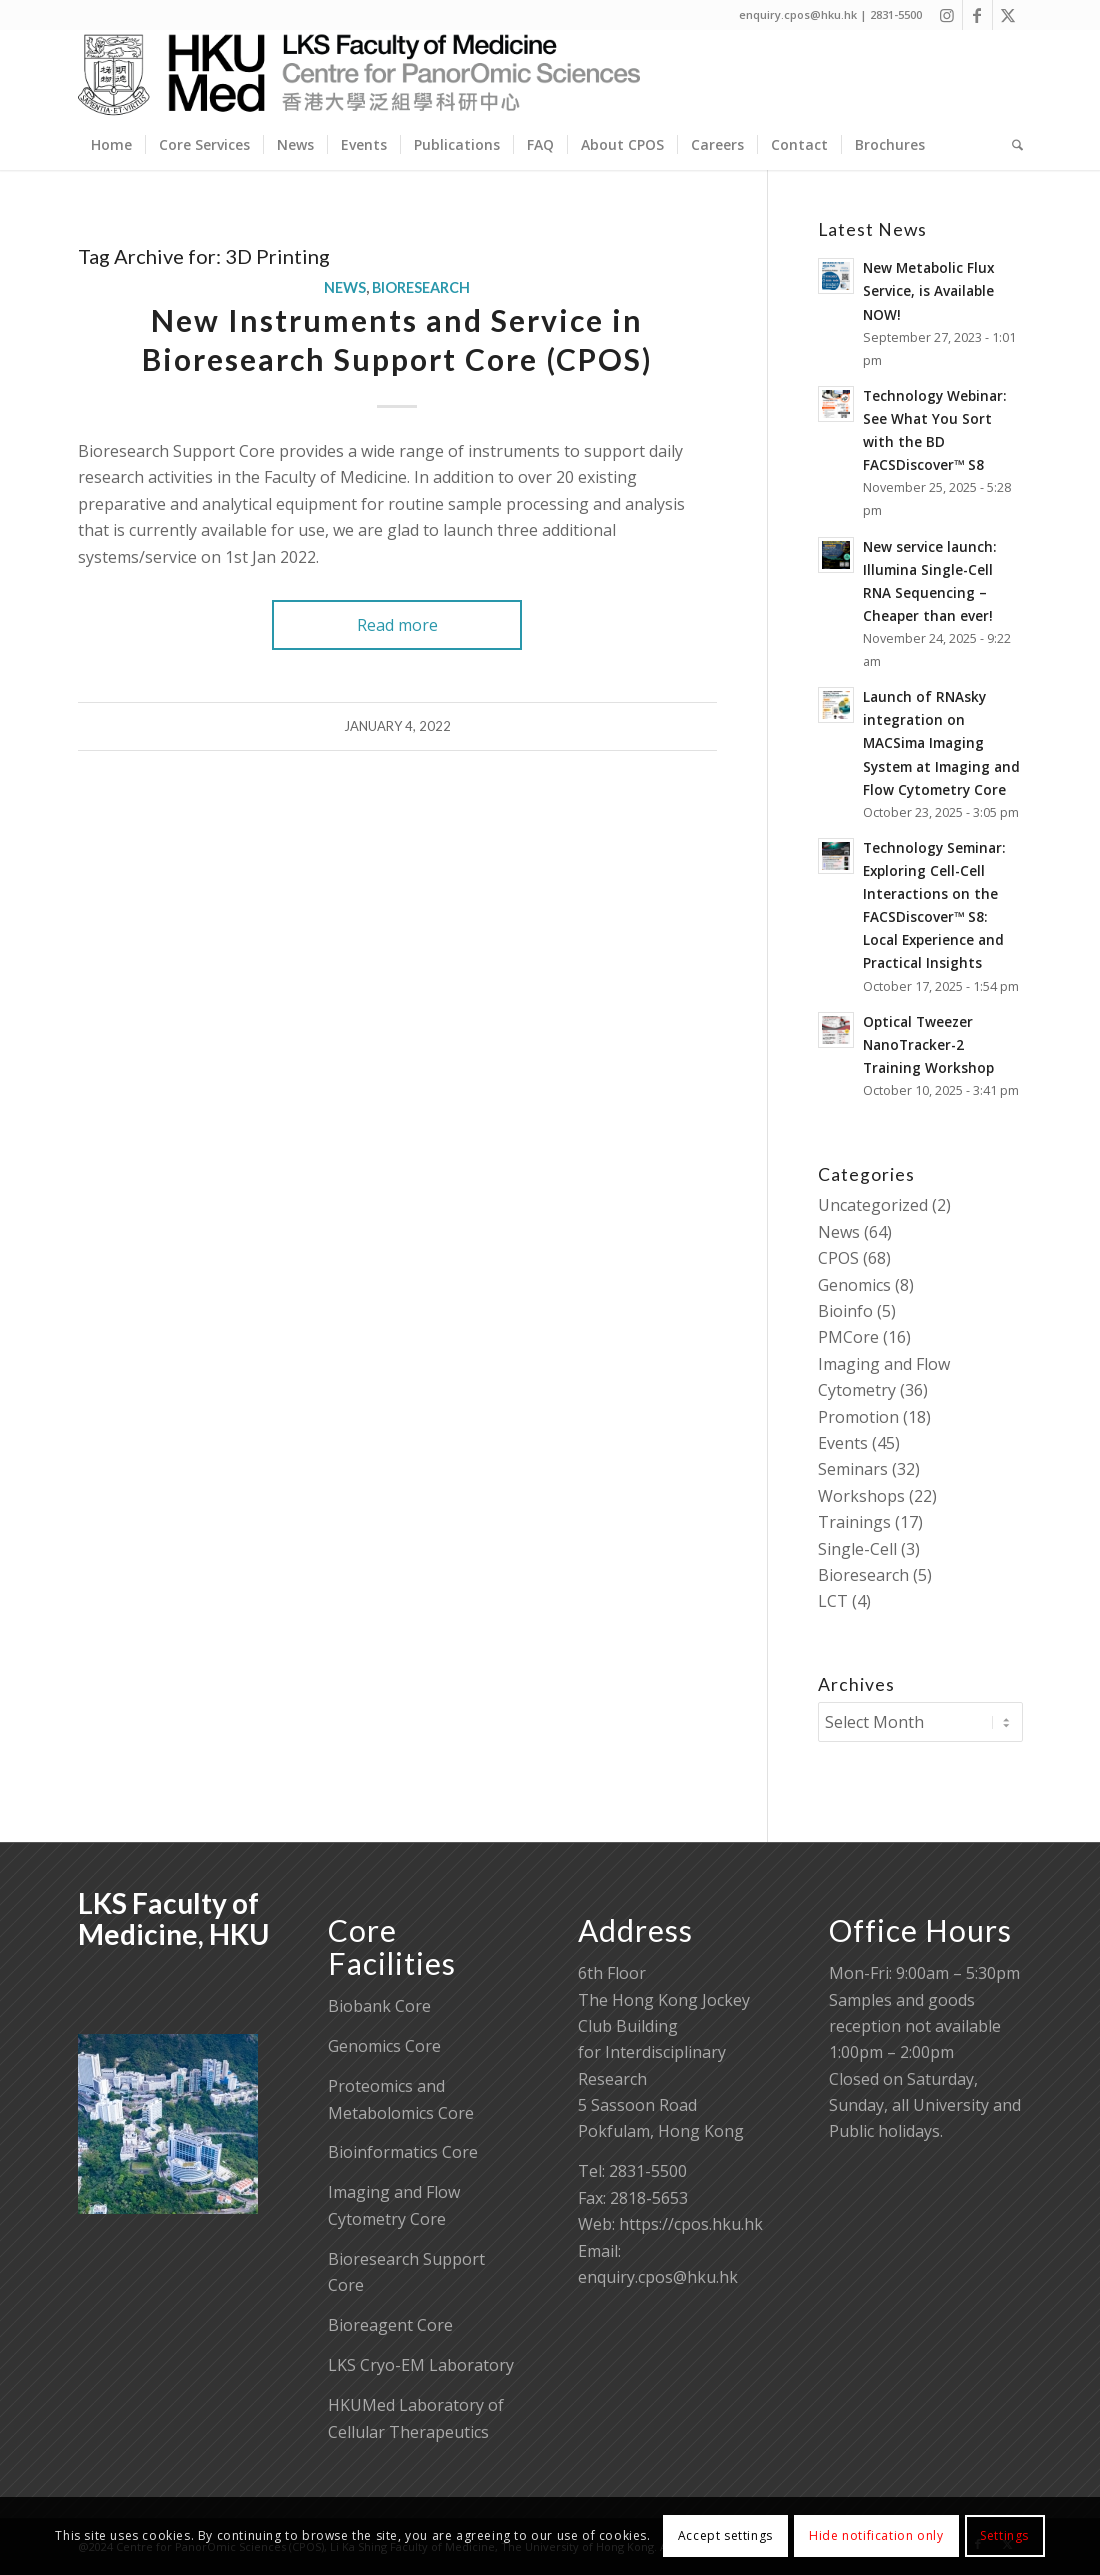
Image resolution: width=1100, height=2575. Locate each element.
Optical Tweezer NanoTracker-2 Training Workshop (928, 1044)
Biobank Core (379, 2006)
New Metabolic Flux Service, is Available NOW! (928, 290)
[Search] (1011, 145)
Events (843, 1443)
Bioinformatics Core (403, 2152)
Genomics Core (384, 2046)
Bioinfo (845, 1311)
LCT (833, 1601)
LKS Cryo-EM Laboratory (421, 2365)
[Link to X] (1008, 15)
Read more (397, 625)
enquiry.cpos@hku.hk (658, 2277)
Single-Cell (857, 1549)
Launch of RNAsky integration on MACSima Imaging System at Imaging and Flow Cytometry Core (941, 742)
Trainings (854, 1522)
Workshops (861, 1496)
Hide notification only (876, 2535)
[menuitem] (111, 145)
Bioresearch (421, 287)
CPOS (838, 1258)
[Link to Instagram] (947, 15)
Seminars (853, 1469)
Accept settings (725, 2535)
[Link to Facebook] (977, 15)
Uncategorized (873, 1205)
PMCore (848, 1337)
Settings (1004, 2535)
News (345, 287)
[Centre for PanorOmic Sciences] (359, 75)
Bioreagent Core (390, 2325)
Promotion (858, 1417)
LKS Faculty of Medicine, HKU (173, 1918)
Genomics (854, 1285)
